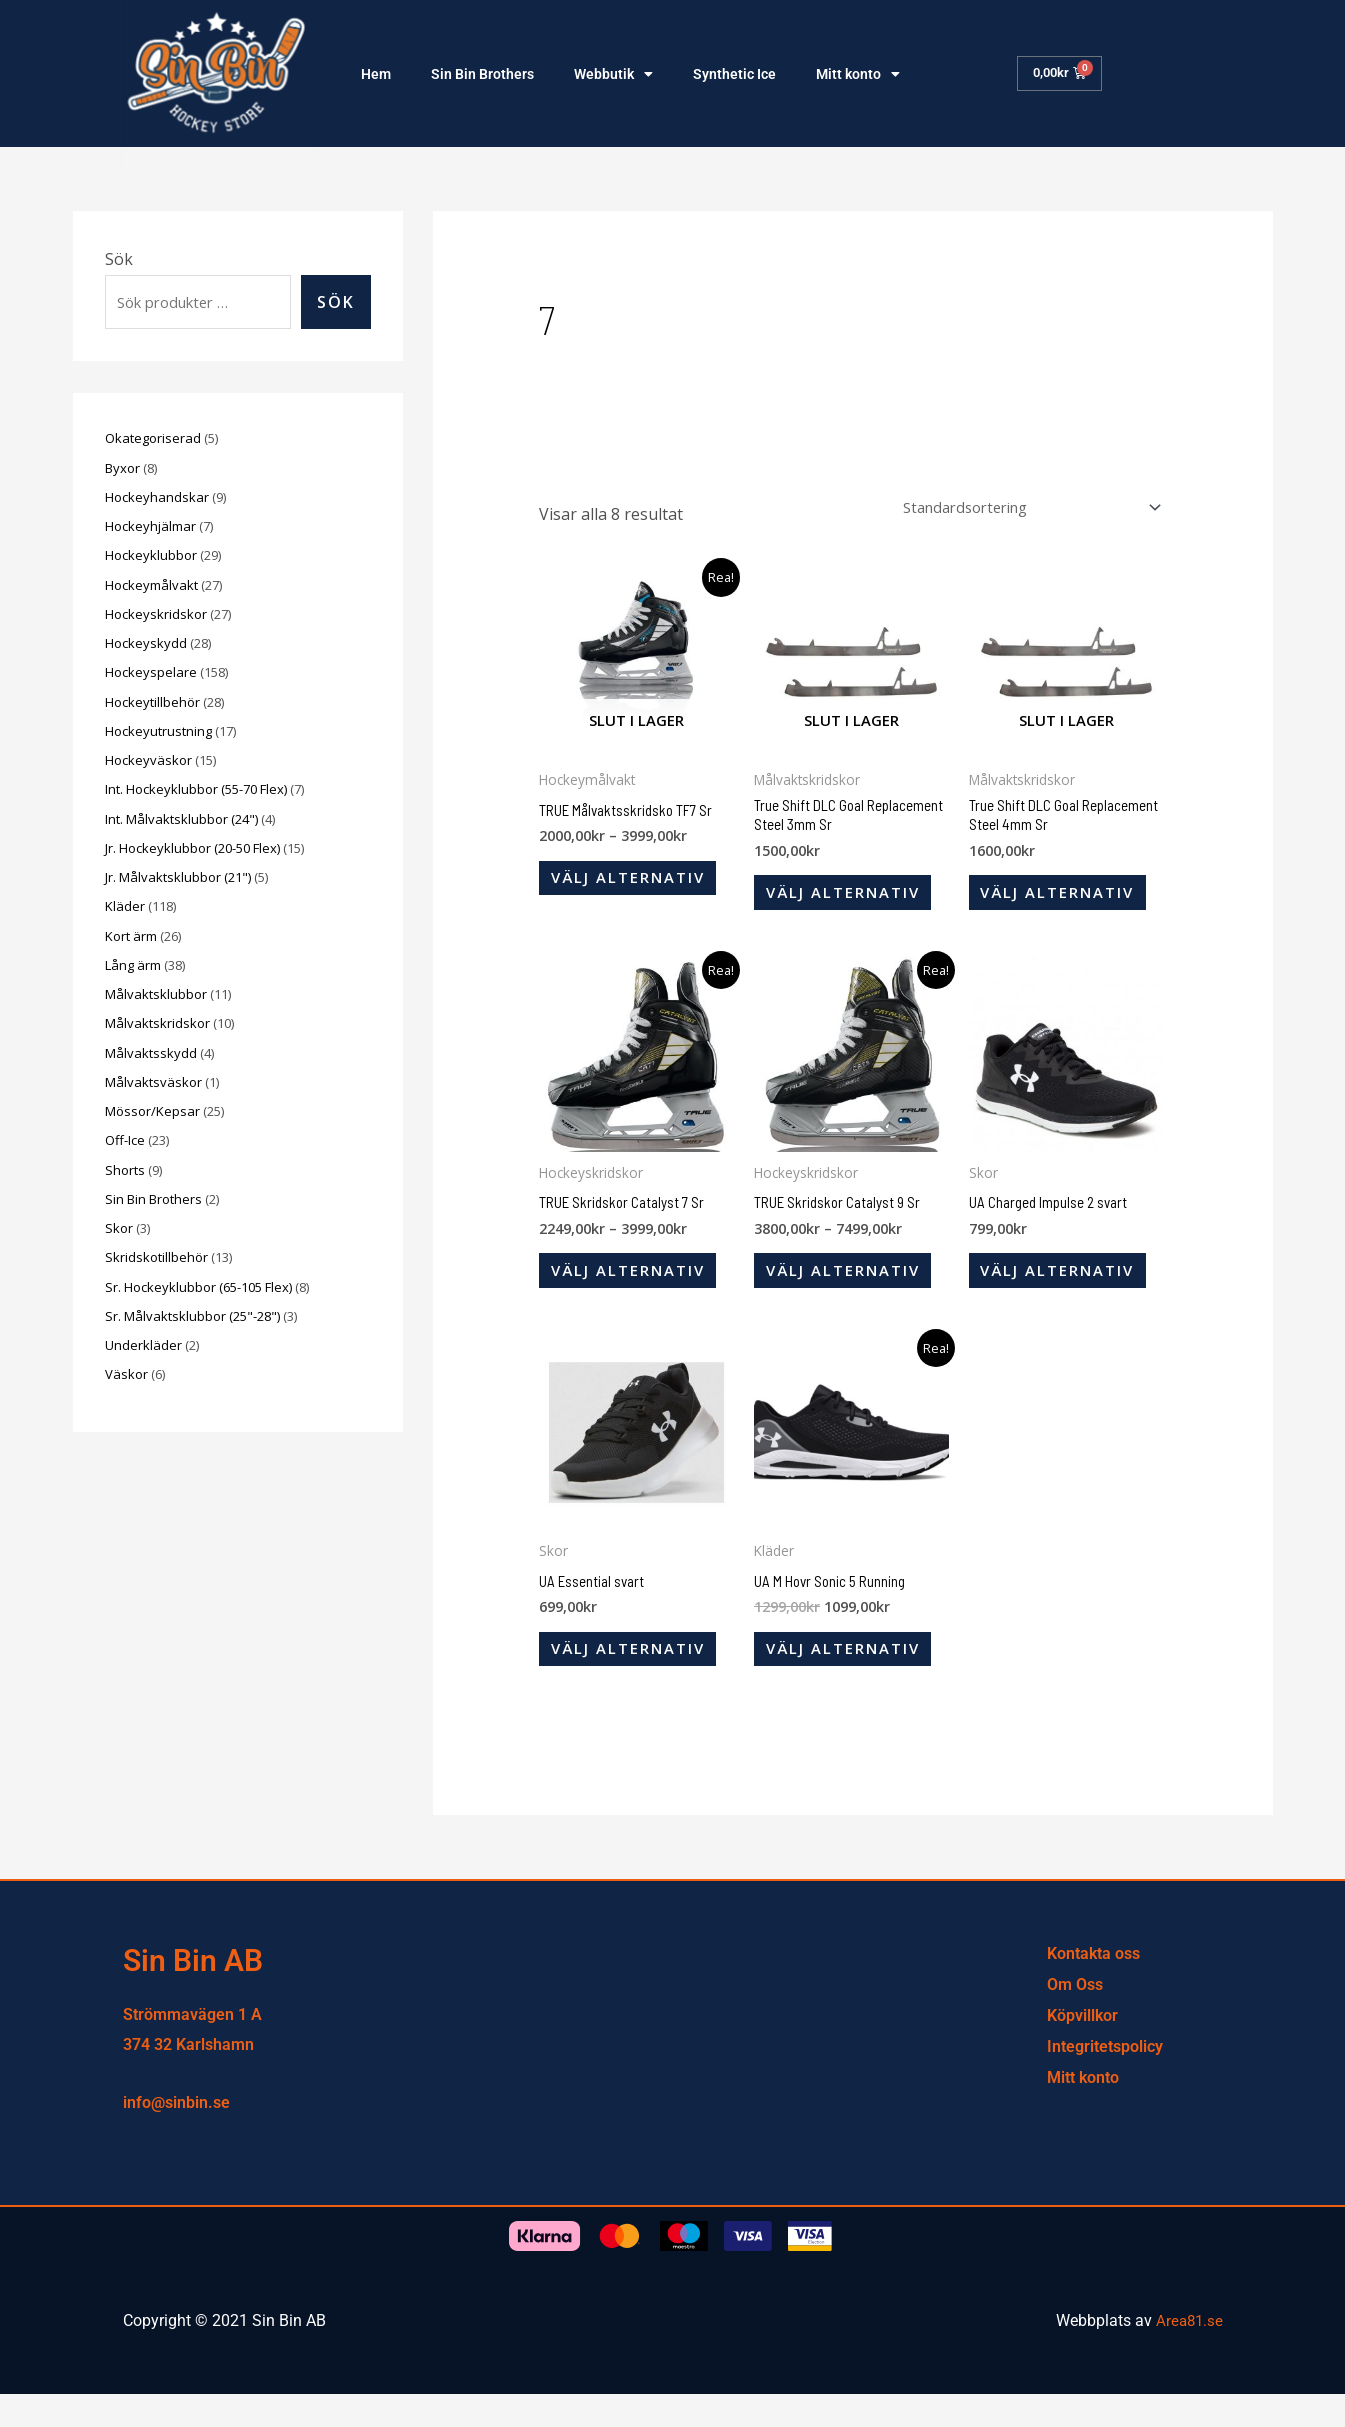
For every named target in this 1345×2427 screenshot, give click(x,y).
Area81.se (1188, 2354)
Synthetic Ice (734, 74)
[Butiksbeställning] (1013, 509)
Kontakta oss (1093, 1987)
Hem (376, 74)
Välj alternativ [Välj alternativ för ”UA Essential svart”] (635, 1679)
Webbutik (613, 74)
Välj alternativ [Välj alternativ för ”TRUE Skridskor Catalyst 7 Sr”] (635, 1291)
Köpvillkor (1082, 2049)
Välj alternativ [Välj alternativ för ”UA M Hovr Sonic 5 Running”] (850, 1679)
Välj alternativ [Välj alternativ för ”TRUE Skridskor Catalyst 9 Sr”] (850, 1291)
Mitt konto (858, 74)
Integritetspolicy (1105, 2080)
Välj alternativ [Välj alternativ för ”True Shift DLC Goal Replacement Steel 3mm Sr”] (850, 903)
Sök (119, 259)
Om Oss (1075, 2018)
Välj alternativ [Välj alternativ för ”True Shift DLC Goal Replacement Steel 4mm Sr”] (1065, 903)
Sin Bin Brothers (482, 74)
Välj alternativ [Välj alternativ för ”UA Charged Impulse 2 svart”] (1065, 1291)
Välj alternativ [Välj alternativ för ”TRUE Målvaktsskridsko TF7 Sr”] (635, 887)
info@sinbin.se (176, 2135)
